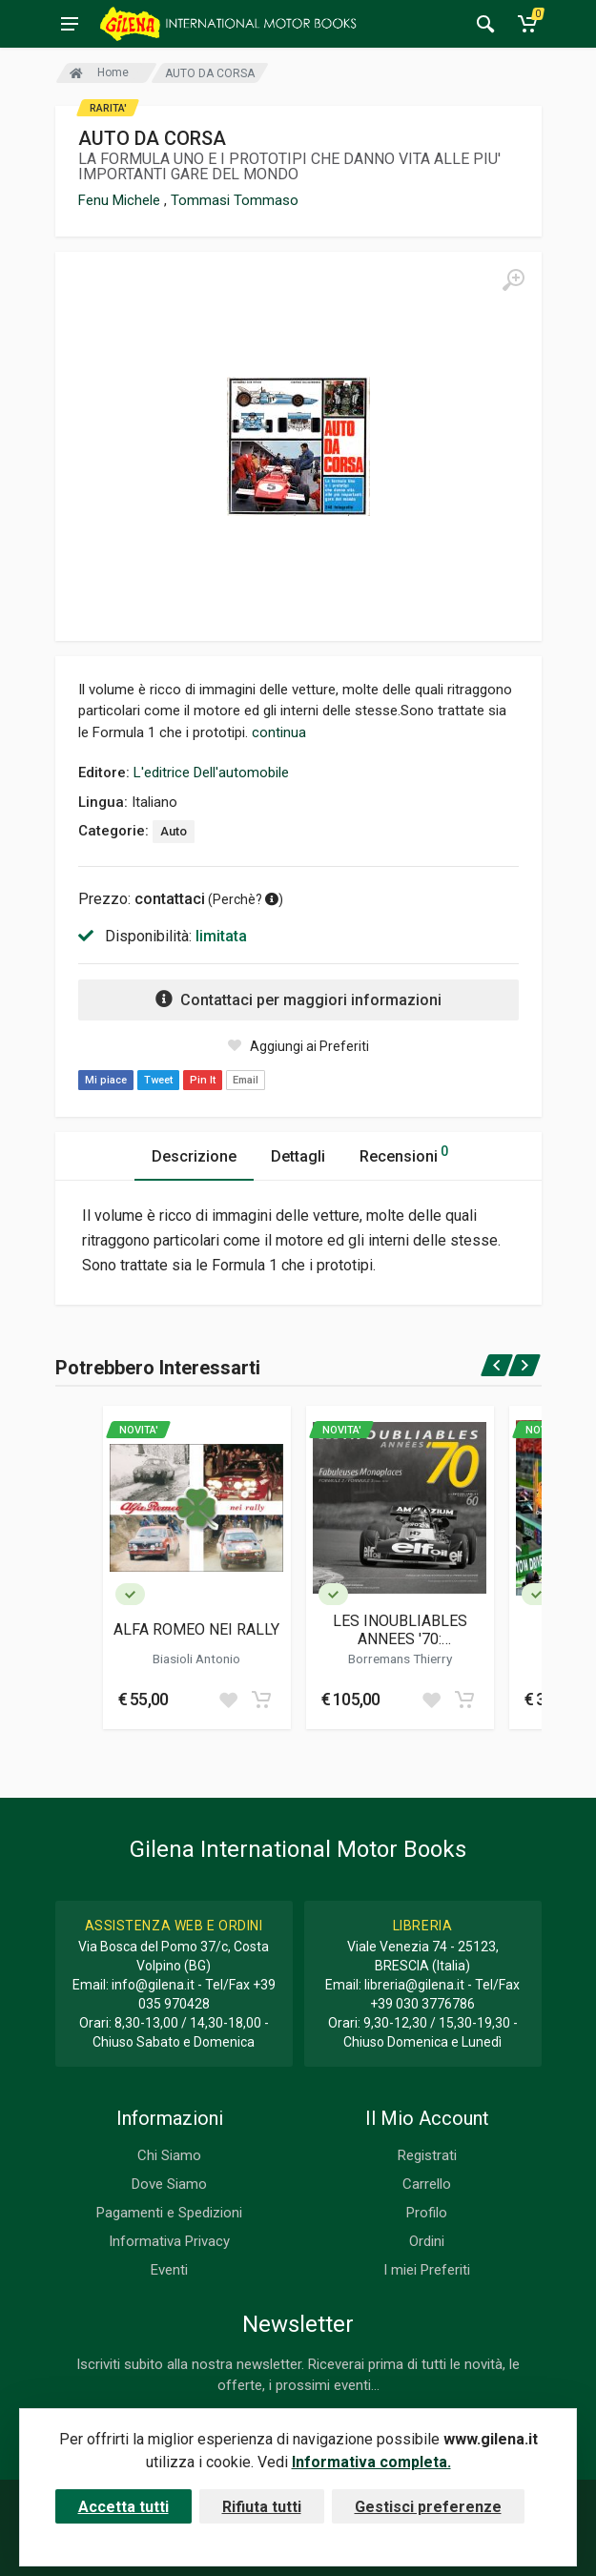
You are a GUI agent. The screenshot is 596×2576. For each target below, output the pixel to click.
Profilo (426, 2212)
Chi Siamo (169, 2155)
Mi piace (106, 1080)
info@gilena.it (153, 1984)
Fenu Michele (121, 200)
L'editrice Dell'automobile (211, 772)
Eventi (169, 2269)
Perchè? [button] (245, 899)
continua (279, 732)
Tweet (158, 1080)
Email (245, 1080)
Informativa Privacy (169, 2241)
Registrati (427, 2155)
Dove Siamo (169, 2184)
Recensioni (404, 1153)
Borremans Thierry (400, 1658)
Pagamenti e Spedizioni (169, 2212)
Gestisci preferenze (428, 2507)
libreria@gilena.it (414, 1984)
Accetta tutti (123, 2507)
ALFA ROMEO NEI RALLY (196, 1629)
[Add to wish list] (227, 1699)
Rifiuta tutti (261, 2507)
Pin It (203, 1080)
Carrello (426, 2184)
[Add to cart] (261, 1699)
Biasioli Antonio (196, 1658)
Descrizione (194, 1156)
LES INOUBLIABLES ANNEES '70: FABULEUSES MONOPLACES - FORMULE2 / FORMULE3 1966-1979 (400, 1630)
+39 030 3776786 (422, 2003)
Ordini (426, 2241)
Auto (173, 831)
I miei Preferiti (426, 2269)
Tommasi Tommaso (234, 200)
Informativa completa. (371, 2462)
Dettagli (298, 1156)
